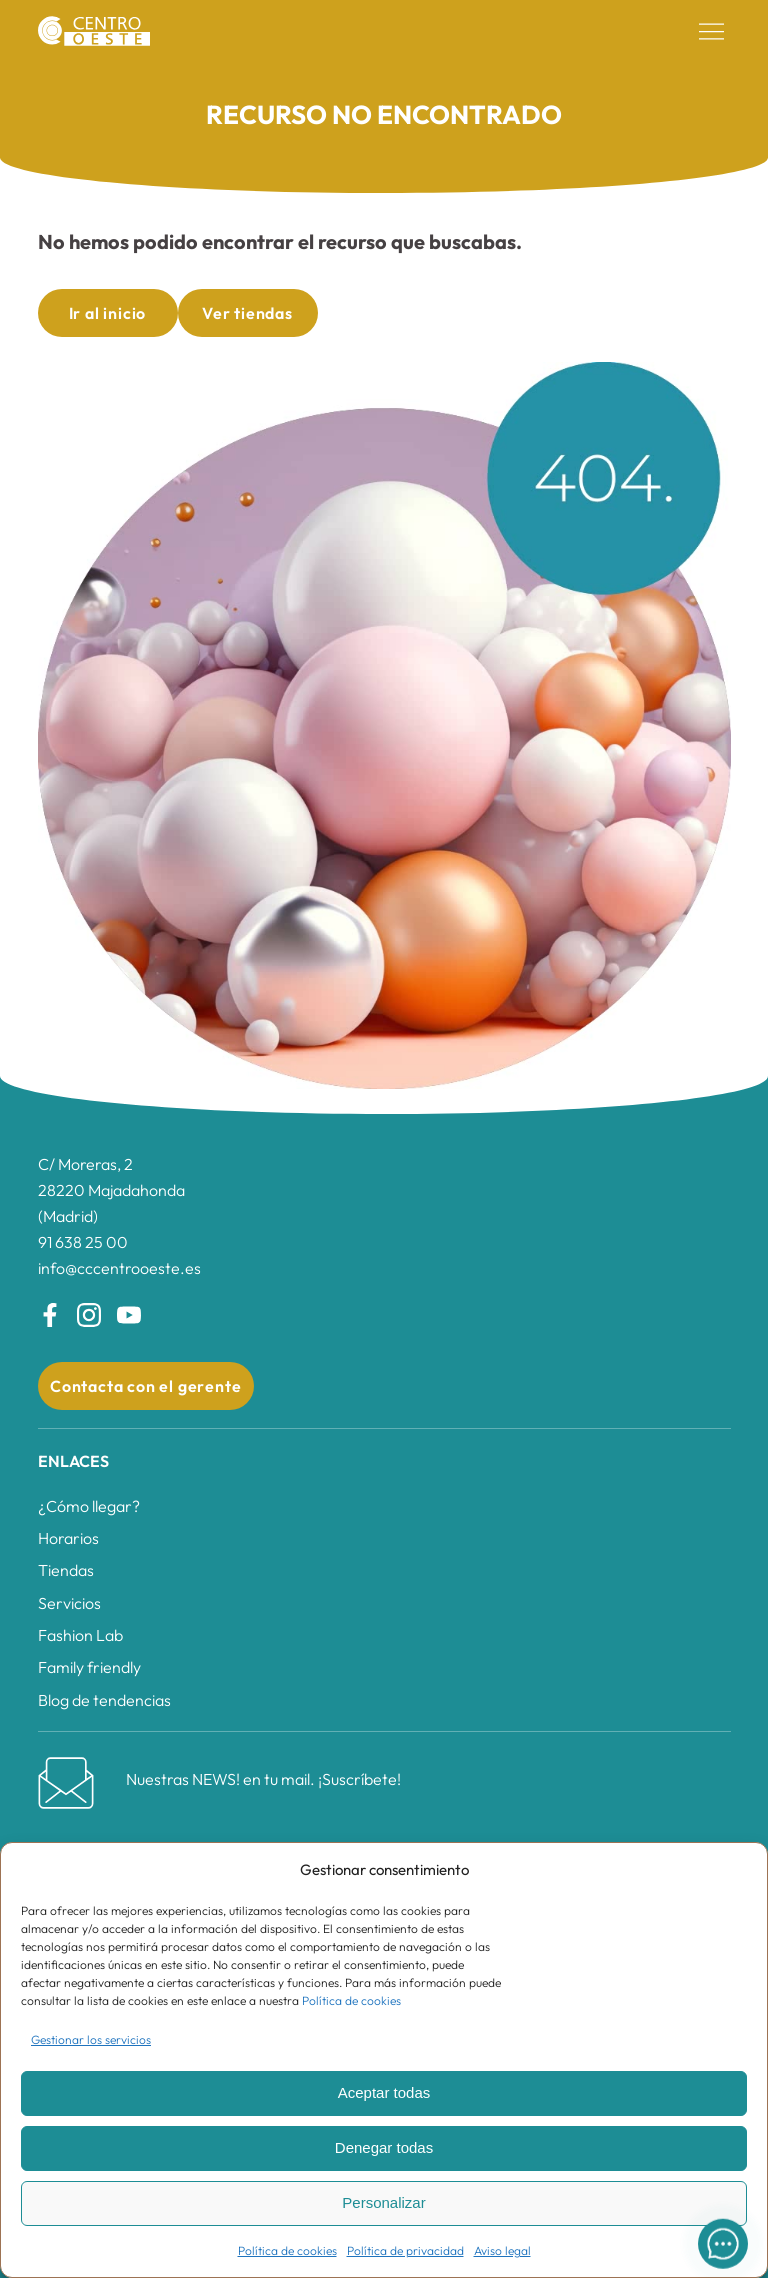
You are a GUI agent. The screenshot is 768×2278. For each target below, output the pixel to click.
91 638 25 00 (83, 1242)
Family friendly (89, 1667)
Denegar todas (384, 2147)
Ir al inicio (108, 313)
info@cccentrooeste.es (119, 1268)
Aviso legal (502, 2250)
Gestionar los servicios (91, 2039)
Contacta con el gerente (145, 1386)
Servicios (69, 1603)
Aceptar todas (384, 2092)
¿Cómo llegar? (89, 1506)
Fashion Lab (80, 1635)
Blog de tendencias (104, 1700)
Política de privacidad (405, 2250)
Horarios (68, 1538)
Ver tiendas (247, 313)
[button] (712, 32)
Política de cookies (351, 2000)
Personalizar (383, 2202)
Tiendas (66, 1570)
